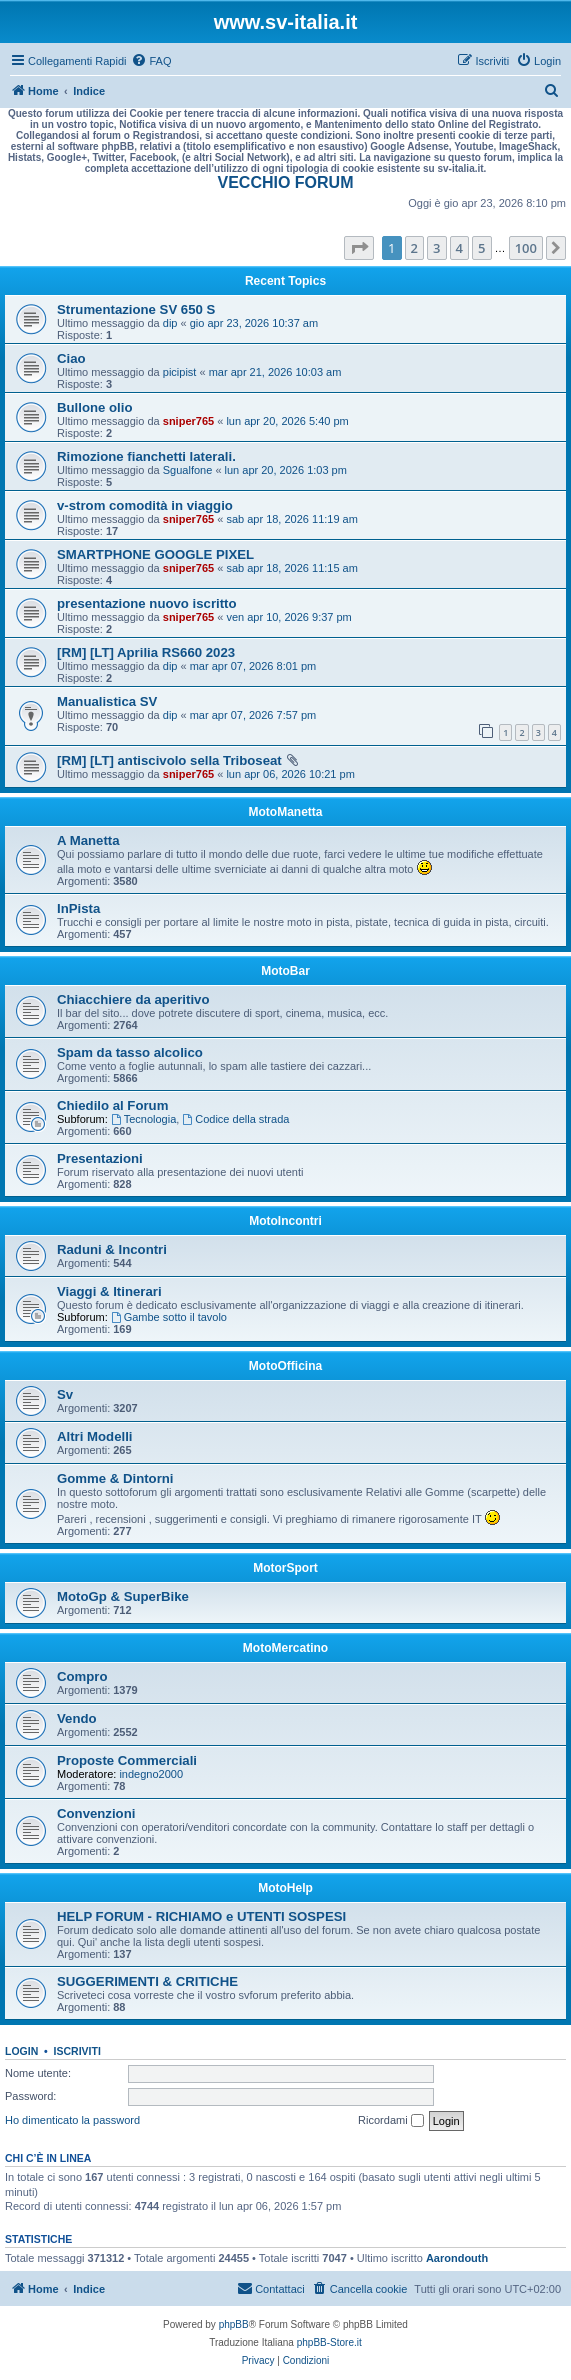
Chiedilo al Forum (112, 1105)
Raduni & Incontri (112, 1249)
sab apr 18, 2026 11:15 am (291, 568)
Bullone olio (94, 407)
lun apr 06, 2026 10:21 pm (290, 774)
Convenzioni (96, 1813)
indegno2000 (151, 1774)
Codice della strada (235, 1119)
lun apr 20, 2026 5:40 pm (287, 421)
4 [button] (459, 248)
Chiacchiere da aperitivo (133, 999)
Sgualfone (188, 470)
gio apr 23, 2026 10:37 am (254, 323)
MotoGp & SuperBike (123, 1596)
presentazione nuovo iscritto (147, 603)
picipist (180, 372)
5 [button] (481, 248)
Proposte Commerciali (127, 1760)
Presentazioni (100, 1158)
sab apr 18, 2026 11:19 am (291, 519)
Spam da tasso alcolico (130, 1052)
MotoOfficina (285, 1366)
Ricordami (391, 2121)
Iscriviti (77, 2051)
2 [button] (414, 248)
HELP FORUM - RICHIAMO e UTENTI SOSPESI (201, 1916)
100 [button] (526, 248)
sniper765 (188, 421)
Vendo (77, 1718)
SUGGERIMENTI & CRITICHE (147, 1981)
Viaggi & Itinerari (109, 1291)
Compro (82, 1676)
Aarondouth (457, 2258)
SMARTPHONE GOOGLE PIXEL (155, 554)
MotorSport (285, 1568)
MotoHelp (285, 1888)
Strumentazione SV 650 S (136, 309)
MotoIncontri (285, 1221)
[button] (359, 248)
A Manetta (88, 840)
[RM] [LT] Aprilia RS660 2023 (146, 652)
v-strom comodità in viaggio (145, 505)
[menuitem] (151, 61)
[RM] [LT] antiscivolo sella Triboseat (169, 760)
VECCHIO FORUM (286, 182)
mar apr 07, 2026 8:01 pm (253, 666)
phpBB (234, 2324)
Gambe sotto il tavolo (169, 1317)
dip (170, 323)
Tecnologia (143, 1119)
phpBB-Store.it (329, 2342)
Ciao (71, 358)
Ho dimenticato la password (72, 2120)
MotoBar (285, 971)
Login (21, 2051)
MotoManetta (286, 812)
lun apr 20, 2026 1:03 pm (286, 470)
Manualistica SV (107, 701)
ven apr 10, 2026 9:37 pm (288, 617)
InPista (78, 908)
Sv (65, 1394)
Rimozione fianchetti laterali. (146, 456)
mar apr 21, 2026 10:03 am (275, 372)
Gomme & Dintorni (115, 1478)
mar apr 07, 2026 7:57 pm (253, 715)
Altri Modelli (94, 1436)
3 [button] (436, 248)
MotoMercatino (285, 1648)
